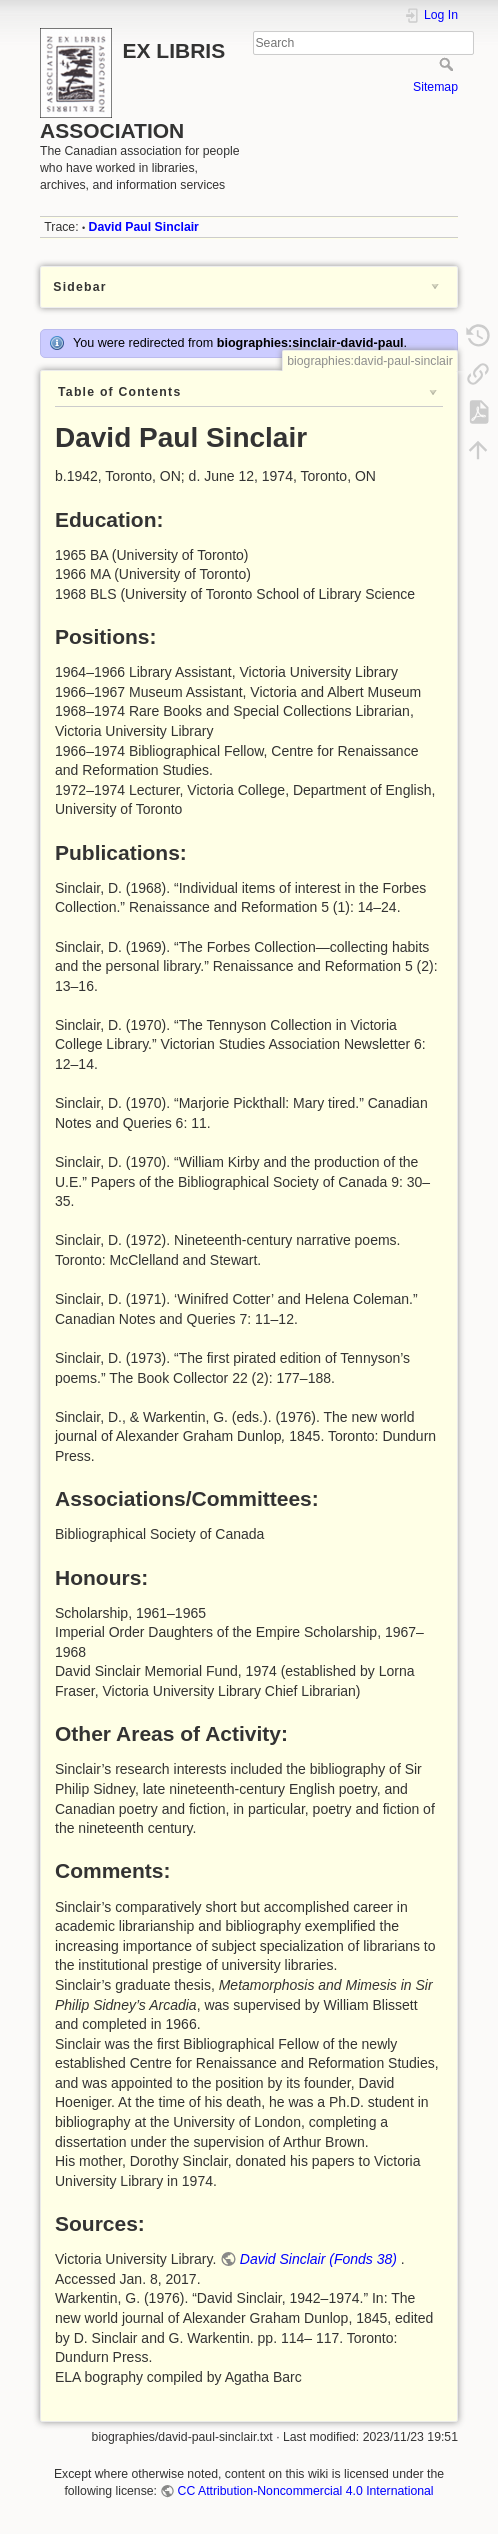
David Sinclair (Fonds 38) (318, 2259)
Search (448, 64)
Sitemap (435, 87)
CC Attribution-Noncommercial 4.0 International (306, 2491)
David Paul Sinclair (144, 227)
